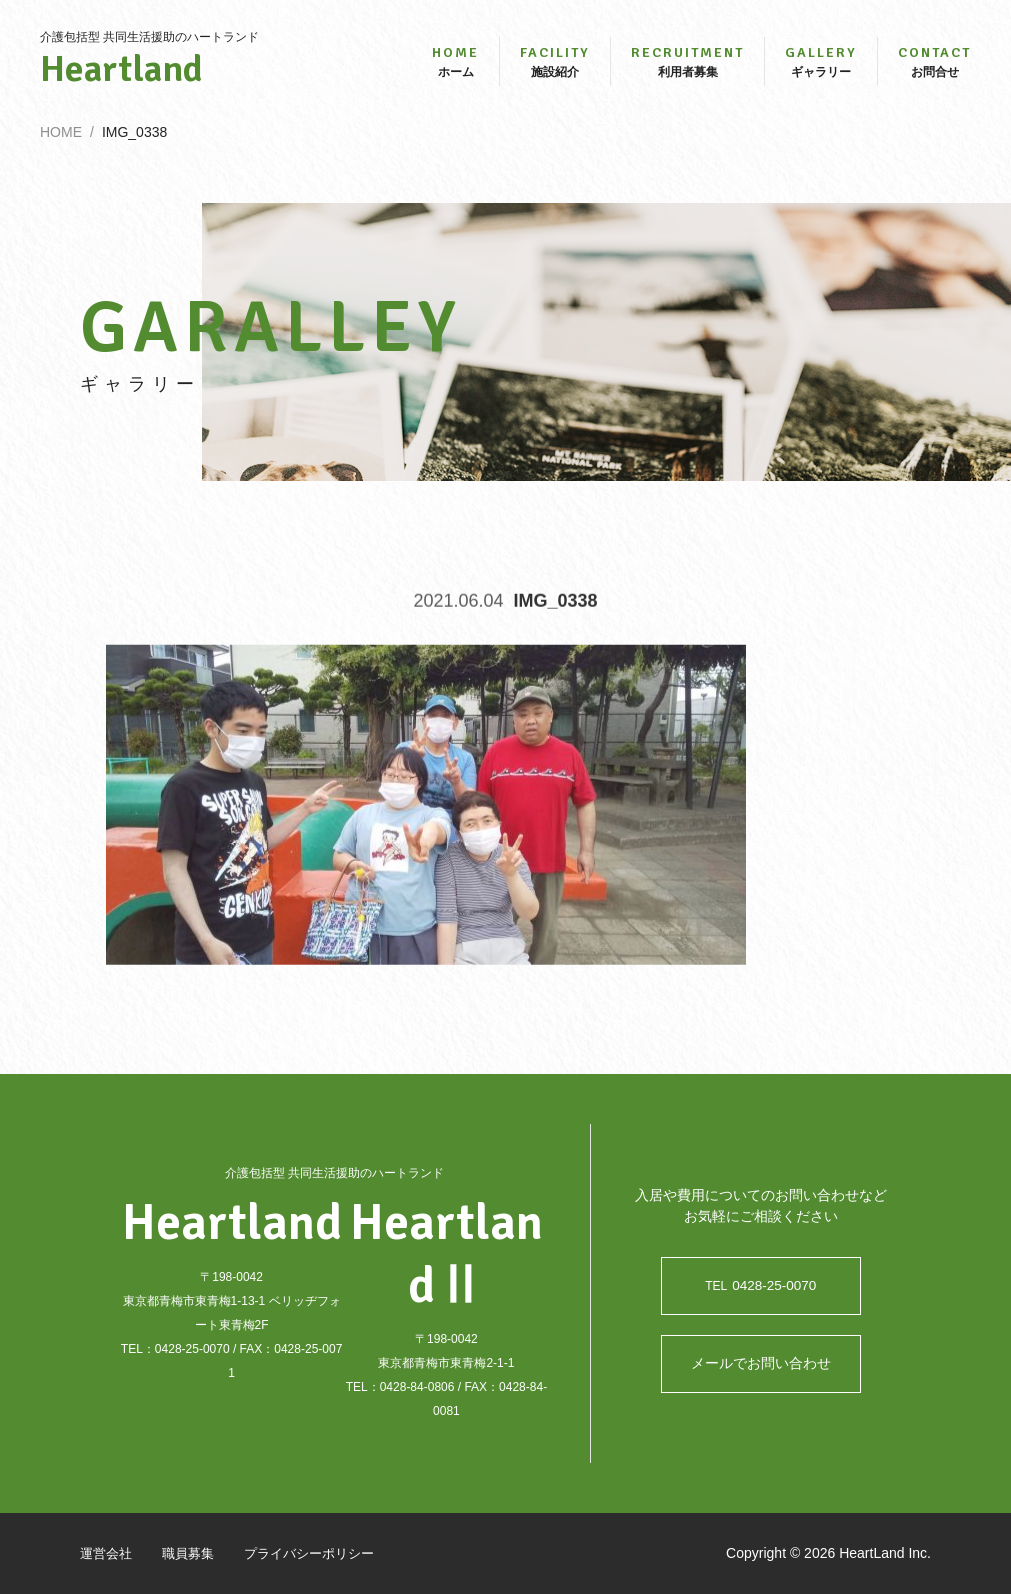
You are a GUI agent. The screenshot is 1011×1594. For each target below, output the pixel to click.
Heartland (150, 76)
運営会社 (108, 1553)
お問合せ (934, 67)
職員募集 (194, 1553)
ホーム (455, 67)
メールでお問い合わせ (761, 1364)
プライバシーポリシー (322, 1553)
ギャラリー (821, 67)
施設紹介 (555, 67)
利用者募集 (687, 67)
